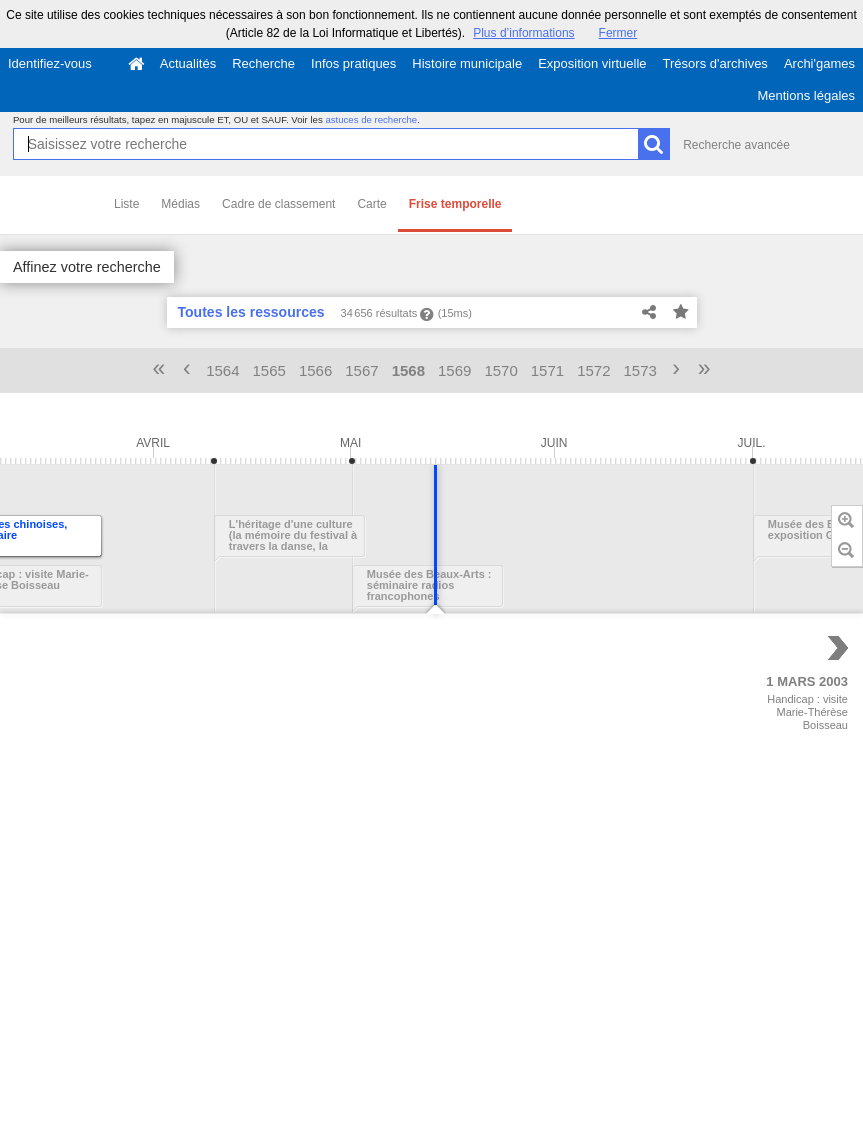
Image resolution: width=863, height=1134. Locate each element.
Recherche (263, 63)
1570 (500, 370)
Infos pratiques (353, 63)
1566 (315, 370)
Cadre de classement (278, 204)
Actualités (188, 63)
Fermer (618, 33)
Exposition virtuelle (592, 63)
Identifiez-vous (50, 63)
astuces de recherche (371, 119)
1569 (454, 370)
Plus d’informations (523, 33)
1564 (222, 370)
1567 (361, 370)
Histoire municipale (467, 63)
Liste (126, 204)
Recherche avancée (736, 145)
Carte (371, 204)
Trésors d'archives (715, 63)
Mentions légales (806, 95)
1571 (547, 370)
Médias (180, 204)
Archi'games (819, 63)
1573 (640, 370)
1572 (593, 370)
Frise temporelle (455, 204)
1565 (269, 370)
